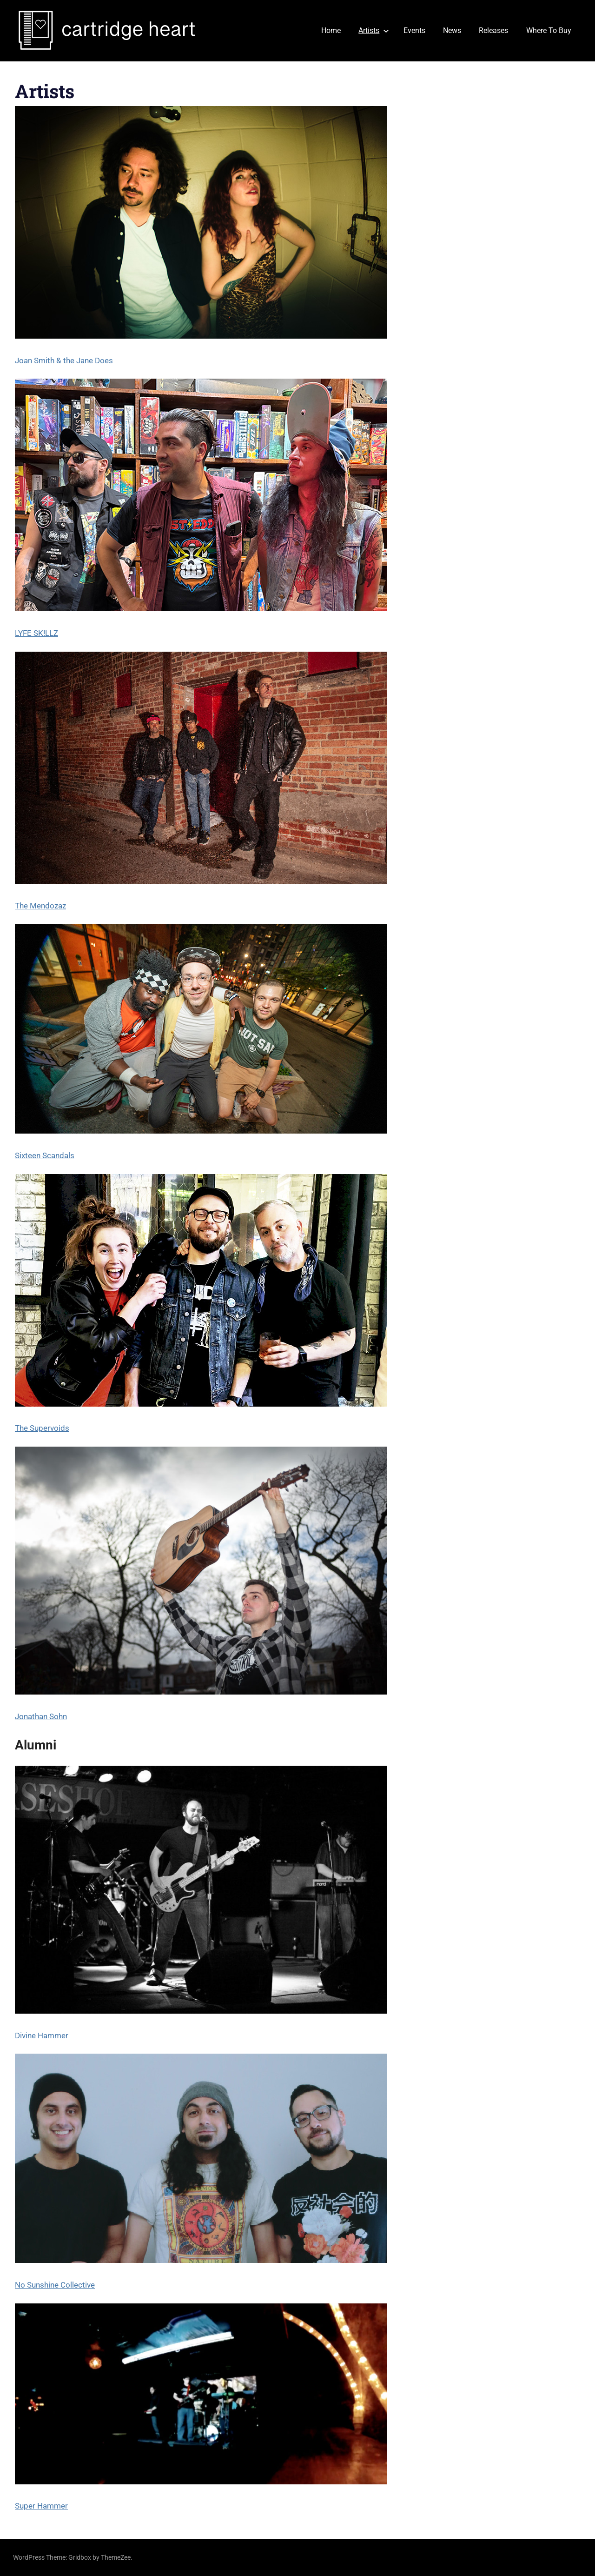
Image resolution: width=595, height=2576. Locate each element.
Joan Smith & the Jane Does (64, 360)
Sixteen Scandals (44, 1155)
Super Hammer (41, 2505)
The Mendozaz (40, 905)
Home (331, 30)
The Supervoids (42, 1428)
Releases (493, 30)
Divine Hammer (41, 2035)
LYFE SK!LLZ (36, 633)
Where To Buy (548, 30)
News (452, 30)
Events (414, 30)
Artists (373, 30)
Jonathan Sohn (41, 1716)
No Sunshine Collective (55, 2284)
